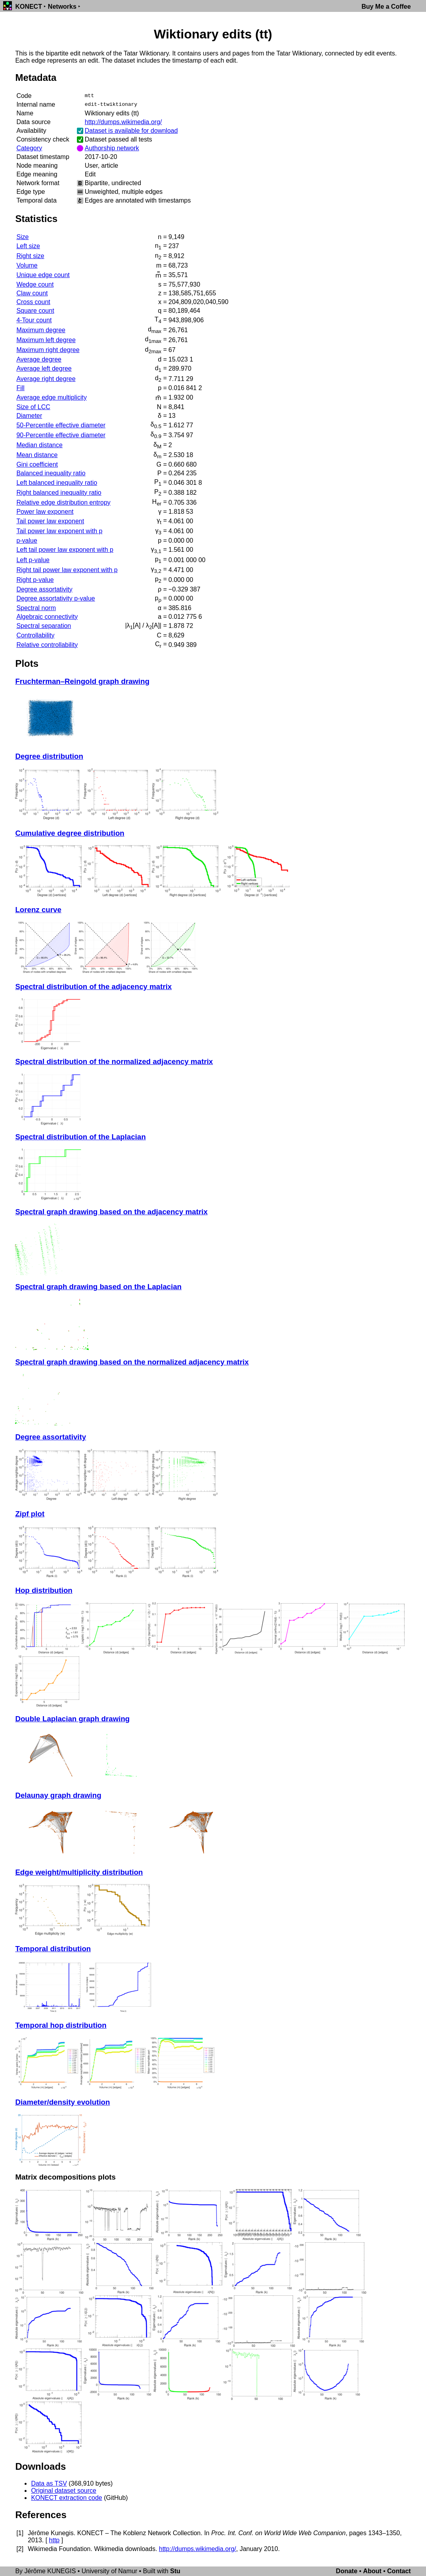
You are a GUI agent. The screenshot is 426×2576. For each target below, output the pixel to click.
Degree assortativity (44, 589)
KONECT (28, 6)
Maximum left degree (45, 340)
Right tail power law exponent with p (66, 569)
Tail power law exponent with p (59, 531)
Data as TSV (49, 2483)
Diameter (29, 415)
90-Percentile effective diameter (60, 435)
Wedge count (34, 284)
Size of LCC (33, 407)
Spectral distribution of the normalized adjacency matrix (114, 1061)
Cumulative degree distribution (69, 833)
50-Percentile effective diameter (60, 425)
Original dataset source (63, 2490)
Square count (35, 310)
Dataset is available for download (131, 130)
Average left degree (43, 368)
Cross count (33, 302)
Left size (28, 246)
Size (22, 236)
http (54, 2540)
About (372, 2571)
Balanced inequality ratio (50, 473)
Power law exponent (44, 511)
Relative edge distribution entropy (63, 502)
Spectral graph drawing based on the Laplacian (98, 1286)
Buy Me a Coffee (386, 6)
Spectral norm (36, 608)
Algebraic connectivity (47, 616)
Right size (30, 256)
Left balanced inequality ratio (56, 482)
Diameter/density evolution (62, 2102)
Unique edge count (42, 275)
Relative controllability (47, 644)
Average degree (38, 359)
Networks (62, 6)
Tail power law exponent (50, 521)
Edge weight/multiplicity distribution (79, 1872)
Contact (399, 2571)
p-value (26, 540)
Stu (175, 2571)
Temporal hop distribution (60, 2025)
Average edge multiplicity (51, 397)
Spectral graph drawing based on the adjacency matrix (111, 1212)
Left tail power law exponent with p (64, 549)
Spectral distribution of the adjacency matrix (93, 986)
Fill (20, 388)
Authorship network (112, 148)
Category (29, 148)
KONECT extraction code (66, 2497)
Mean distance (36, 455)
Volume (26, 265)
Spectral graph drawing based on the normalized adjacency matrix (131, 1362)
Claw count (32, 293)
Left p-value (33, 560)
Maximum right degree (47, 349)
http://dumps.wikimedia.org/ (123, 122)
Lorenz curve (38, 909)
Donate (346, 2571)
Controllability (35, 635)
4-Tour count (34, 320)
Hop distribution (43, 1590)
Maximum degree (40, 330)
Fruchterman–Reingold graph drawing (82, 681)
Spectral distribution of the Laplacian (80, 1137)
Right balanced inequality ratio (58, 492)
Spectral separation (43, 625)
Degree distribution (49, 756)
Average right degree (45, 378)
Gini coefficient (37, 464)
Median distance (39, 445)
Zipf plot (29, 1514)
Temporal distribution (53, 1948)
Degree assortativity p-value (55, 598)
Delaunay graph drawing (58, 1795)
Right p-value (34, 579)
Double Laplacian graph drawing (72, 1719)
